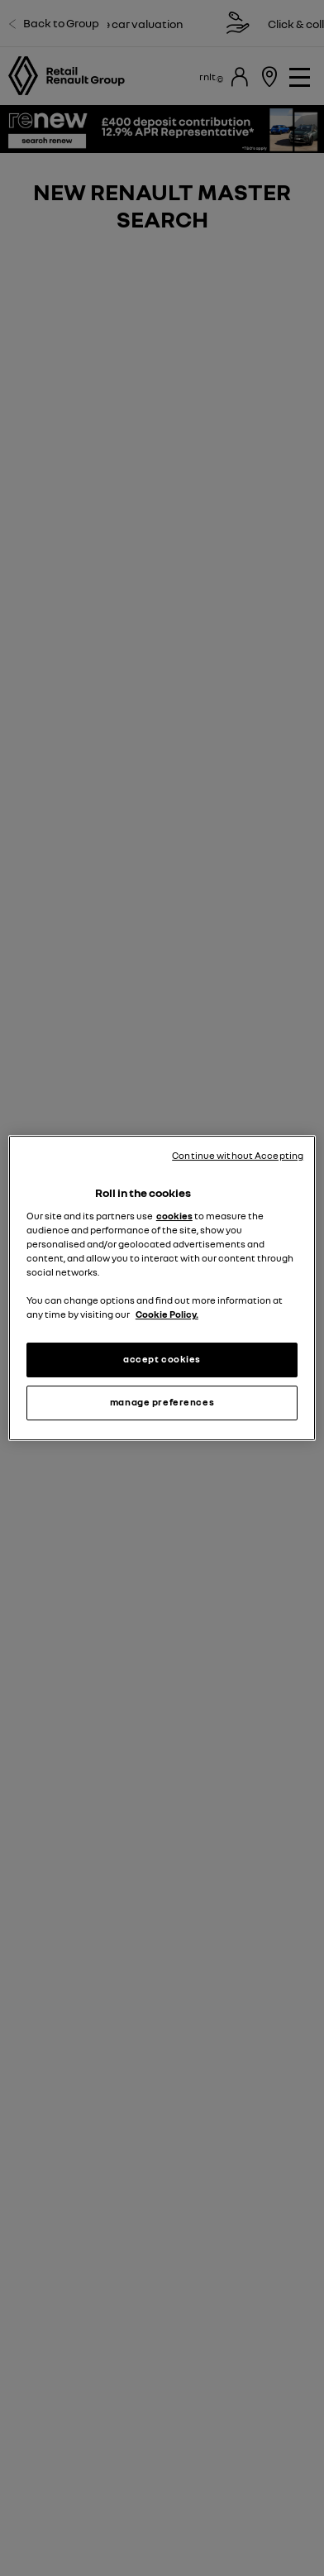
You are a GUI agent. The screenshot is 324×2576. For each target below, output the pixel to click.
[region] (162, 1288)
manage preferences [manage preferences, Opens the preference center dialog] (162, 1402)
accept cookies (162, 1359)
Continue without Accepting (237, 1155)
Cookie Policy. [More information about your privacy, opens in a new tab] (167, 1314)
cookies (174, 1216)
